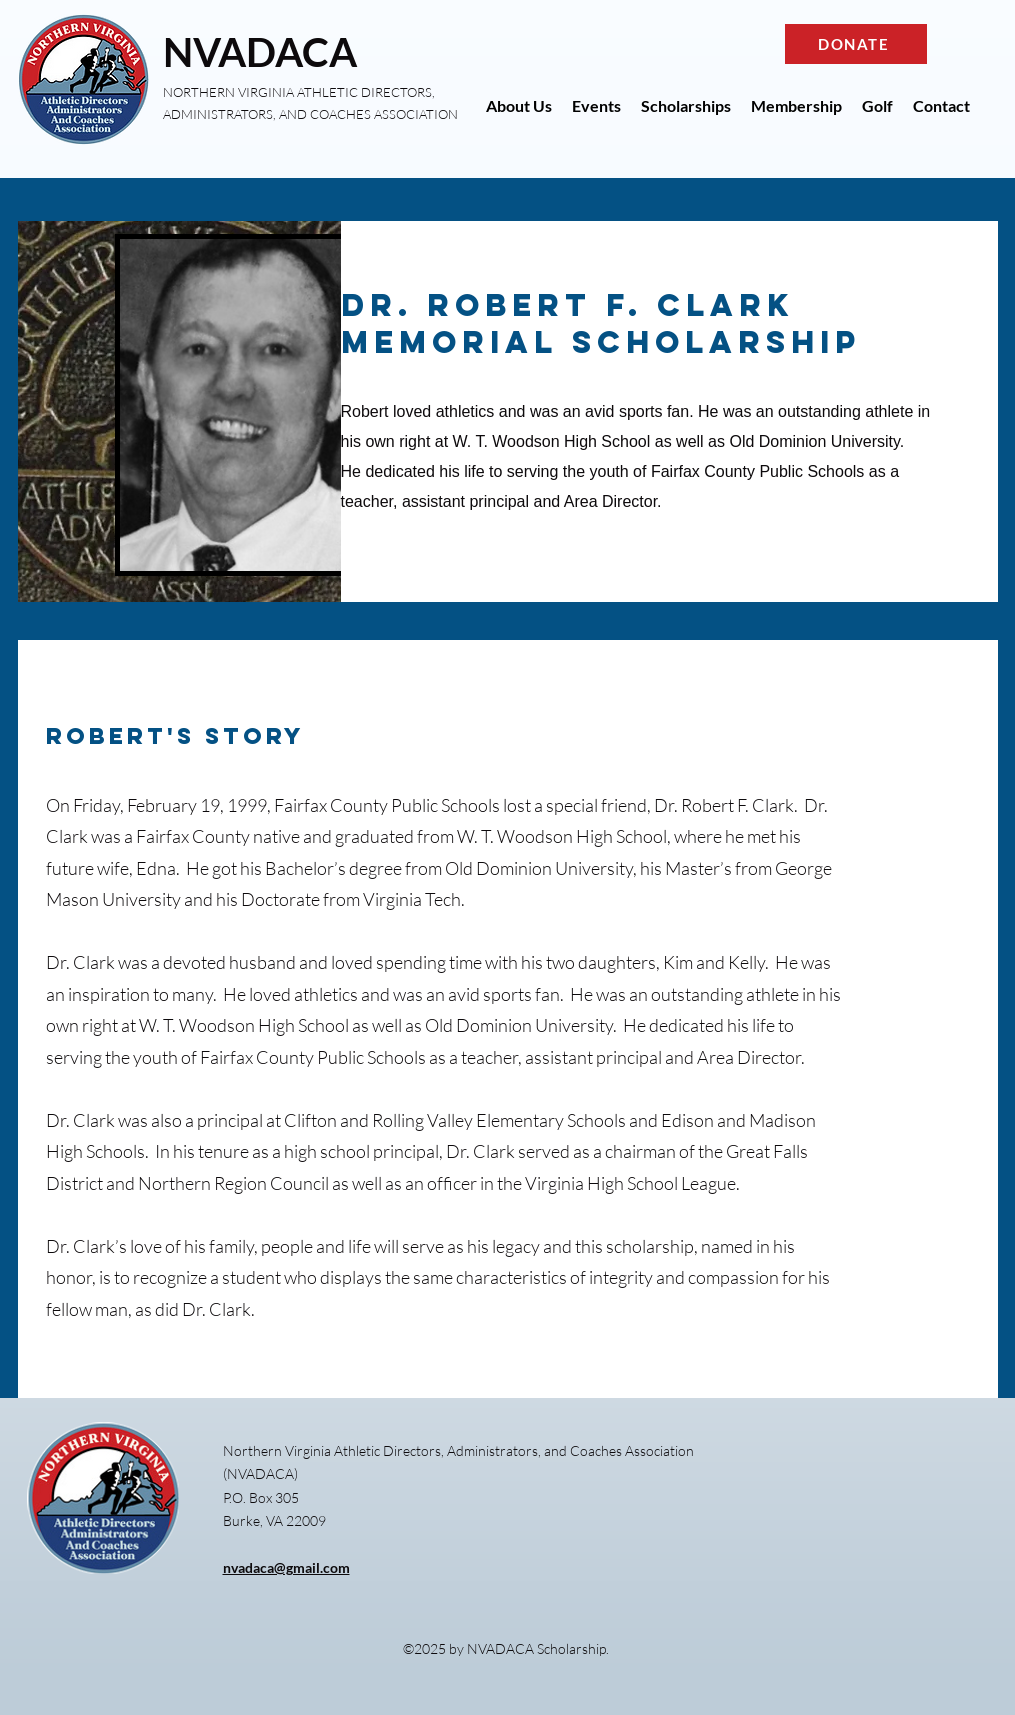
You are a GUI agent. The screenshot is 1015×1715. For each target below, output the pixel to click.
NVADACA (260, 52)
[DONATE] (856, 44)
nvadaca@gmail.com (286, 1567)
